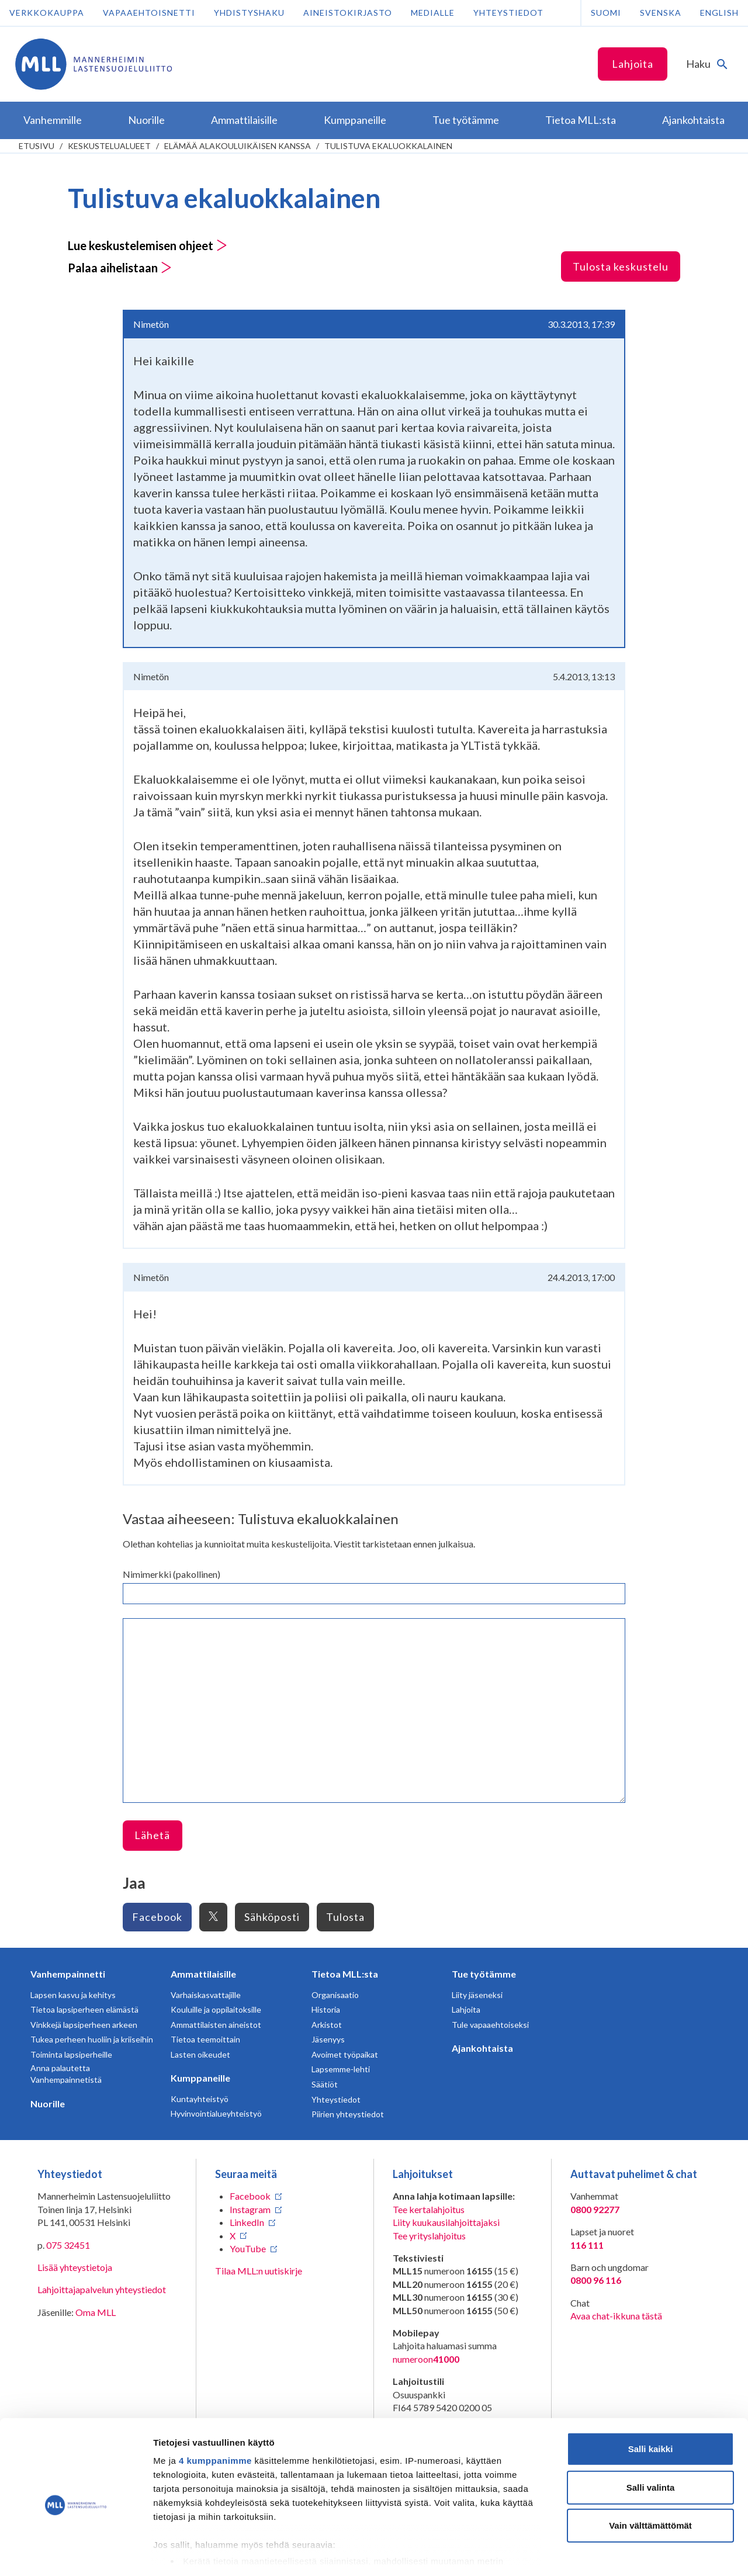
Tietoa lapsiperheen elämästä (84, 2009)
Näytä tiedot (625, 2553)
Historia (325, 2009)
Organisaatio (335, 1995)
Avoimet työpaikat (344, 2054)
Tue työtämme (484, 1973)
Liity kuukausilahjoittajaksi (446, 2222)
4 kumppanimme (215, 2409)
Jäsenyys (328, 2039)
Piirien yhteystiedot (347, 2114)
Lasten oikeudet (200, 2054)
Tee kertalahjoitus (429, 2209)
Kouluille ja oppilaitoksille (216, 2009)
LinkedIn (247, 2222)
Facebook (157, 1916)
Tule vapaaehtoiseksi (490, 2025)
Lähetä (152, 1835)
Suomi (606, 13)
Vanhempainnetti (67, 1973)
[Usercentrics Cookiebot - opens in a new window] (76, 2553)
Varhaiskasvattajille (206, 1995)
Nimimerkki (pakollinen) (171, 1574)
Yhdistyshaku (249, 13)
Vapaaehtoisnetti (149, 13)
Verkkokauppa (46, 13)
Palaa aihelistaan (120, 268)
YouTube (248, 2248)
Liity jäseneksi (477, 1995)
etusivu (36, 146)
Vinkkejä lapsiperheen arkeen (83, 2025)
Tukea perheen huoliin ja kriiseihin (91, 2039)
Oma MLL (95, 2312)
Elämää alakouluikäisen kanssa (237, 146)
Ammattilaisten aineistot (216, 2025)
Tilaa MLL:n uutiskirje (258, 2270)
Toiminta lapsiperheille (71, 2054)
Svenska (660, 13)
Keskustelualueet (109, 146)
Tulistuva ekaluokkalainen (388, 146)
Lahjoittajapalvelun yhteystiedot (101, 2289)
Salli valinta (650, 2435)
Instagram (250, 2209)
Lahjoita (632, 63)
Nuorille (47, 2103)
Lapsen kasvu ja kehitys (73, 1995)
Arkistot (326, 2025)
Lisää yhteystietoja (74, 2267)
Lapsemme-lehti (340, 2069)
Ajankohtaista (482, 2048)
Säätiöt (324, 2084)
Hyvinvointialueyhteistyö (216, 2113)
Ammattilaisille (203, 1973)
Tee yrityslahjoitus (429, 2235)
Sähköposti (272, 1916)
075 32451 (68, 2244)
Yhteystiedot (508, 13)
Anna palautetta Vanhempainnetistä (66, 2074)
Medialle (433, 13)
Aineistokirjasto (347, 13)
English (719, 13)
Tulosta (345, 1916)
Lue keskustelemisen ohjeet (147, 245)
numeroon (426, 2359)
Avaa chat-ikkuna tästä (616, 2315)
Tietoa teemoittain (205, 2039)
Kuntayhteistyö (199, 2099)
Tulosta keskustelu (621, 266)
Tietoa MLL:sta (344, 1973)
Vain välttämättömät (650, 2474)
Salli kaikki (650, 2397)
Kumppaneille (200, 2077)
